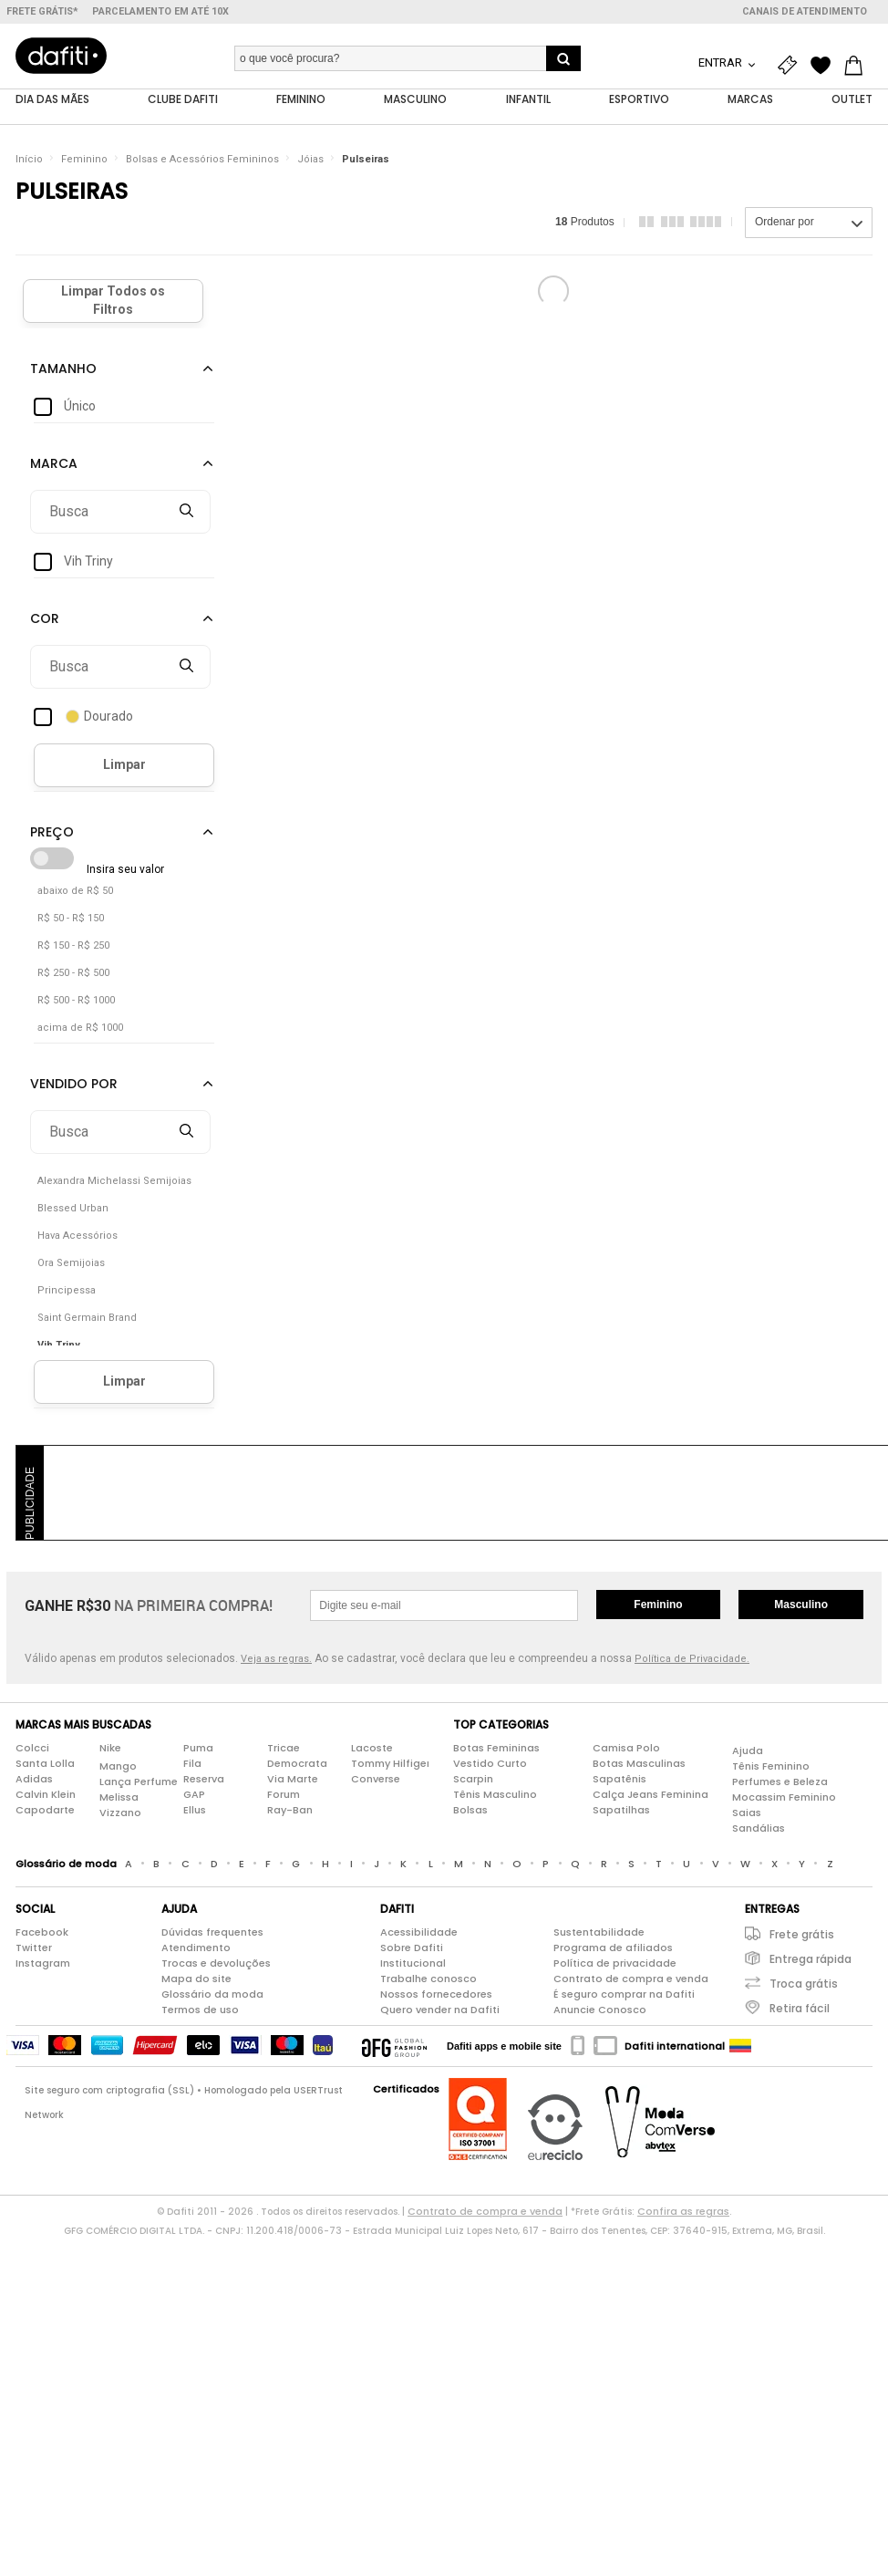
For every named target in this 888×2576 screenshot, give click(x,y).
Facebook (41, 1932)
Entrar (721, 62)
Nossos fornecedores (436, 1994)
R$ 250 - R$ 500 (73, 973)
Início (29, 159)
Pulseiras (365, 159)
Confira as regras (683, 2211)
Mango (118, 1766)
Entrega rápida (810, 1959)
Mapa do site (196, 1978)
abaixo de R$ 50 (75, 891)
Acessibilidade (419, 1932)
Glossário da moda (212, 1994)
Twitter (33, 1947)
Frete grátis (801, 1934)
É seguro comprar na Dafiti (624, 1994)
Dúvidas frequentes (212, 1932)
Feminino (84, 159)
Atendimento (196, 1947)
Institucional (413, 1963)
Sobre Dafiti (411, 1947)
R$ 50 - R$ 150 (70, 918)
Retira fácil (799, 2008)
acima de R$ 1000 (80, 1028)
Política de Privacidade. (692, 1659)
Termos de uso (200, 2009)
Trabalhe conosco (428, 1978)
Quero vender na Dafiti (440, 2009)
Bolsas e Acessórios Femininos (202, 159)
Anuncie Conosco (599, 2009)
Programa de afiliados (613, 1947)
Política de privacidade (614, 1963)
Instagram (42, 1963)
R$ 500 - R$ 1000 (76, 1000)
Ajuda (747, 1750)
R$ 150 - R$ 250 (73, 945)
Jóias (310, 159)
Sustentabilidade (599, 1932)
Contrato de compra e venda (630, 1978)
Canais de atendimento (804, 11)
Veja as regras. (276, 1659)
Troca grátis (803, 1983)
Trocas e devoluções (216, 1963)
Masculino (801, 1604)
